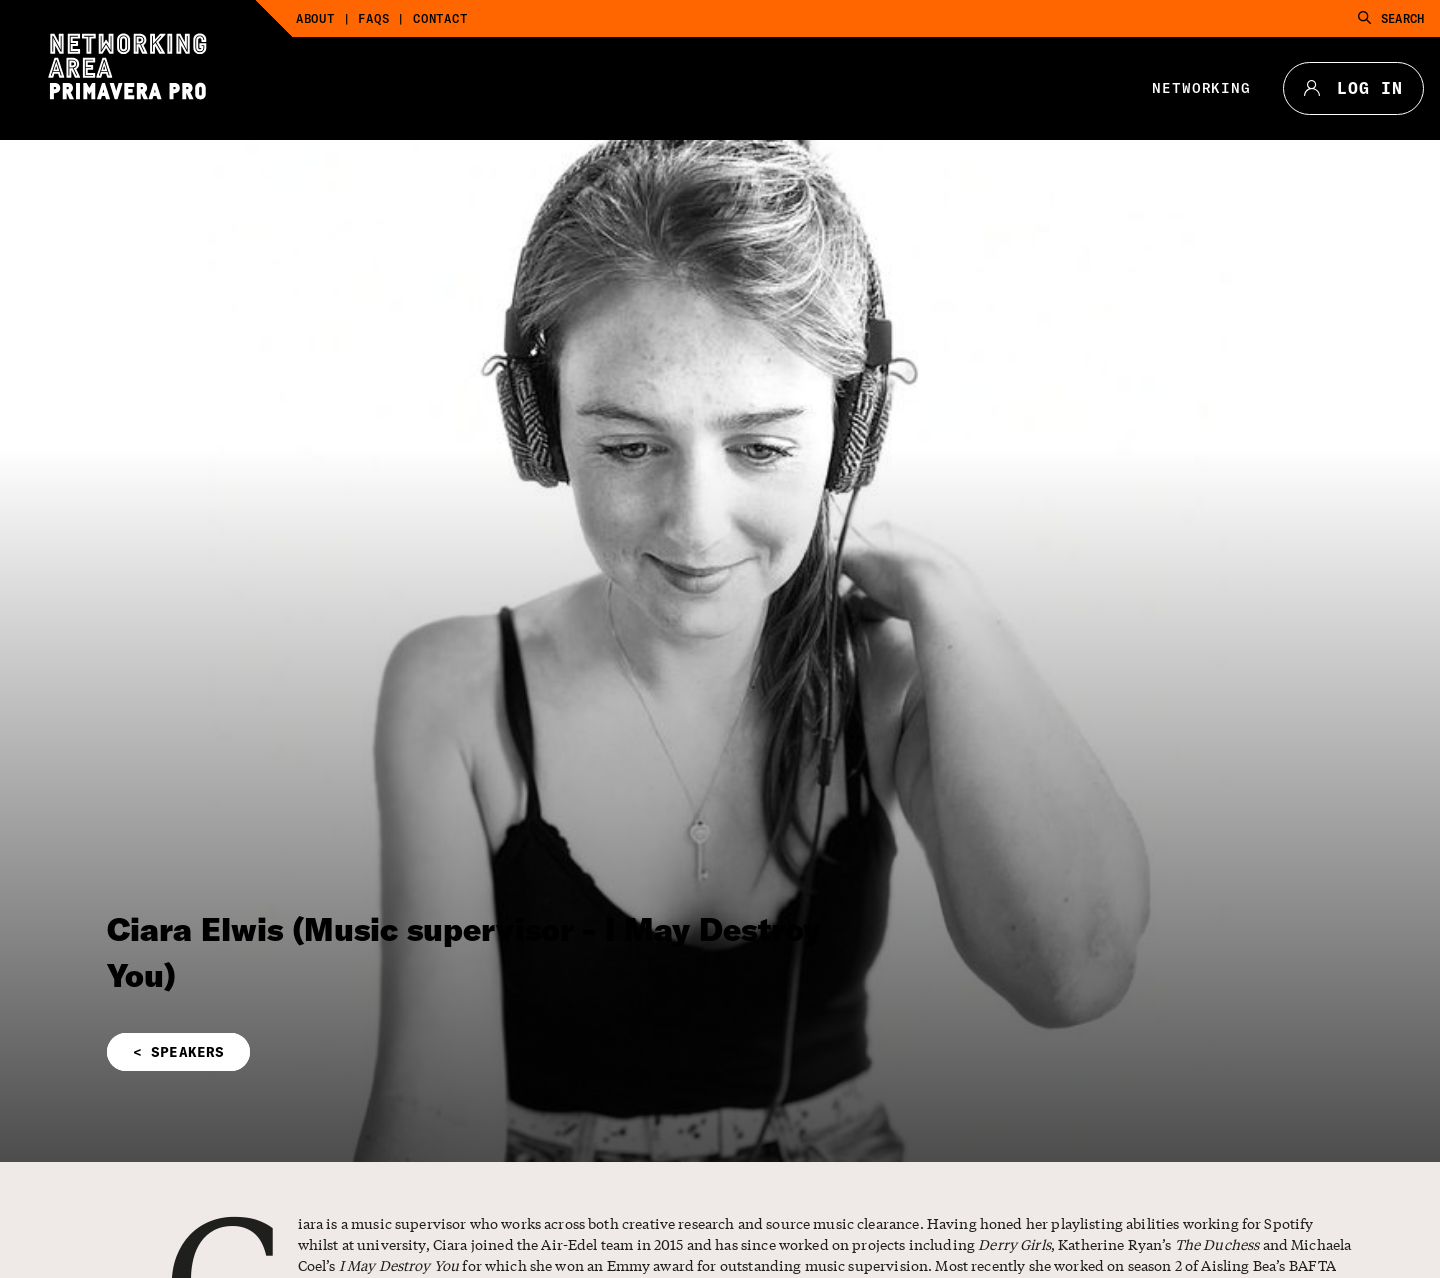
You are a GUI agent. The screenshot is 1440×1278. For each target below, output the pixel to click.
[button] (500, 1052)
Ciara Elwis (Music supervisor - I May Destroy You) (464, 952)
